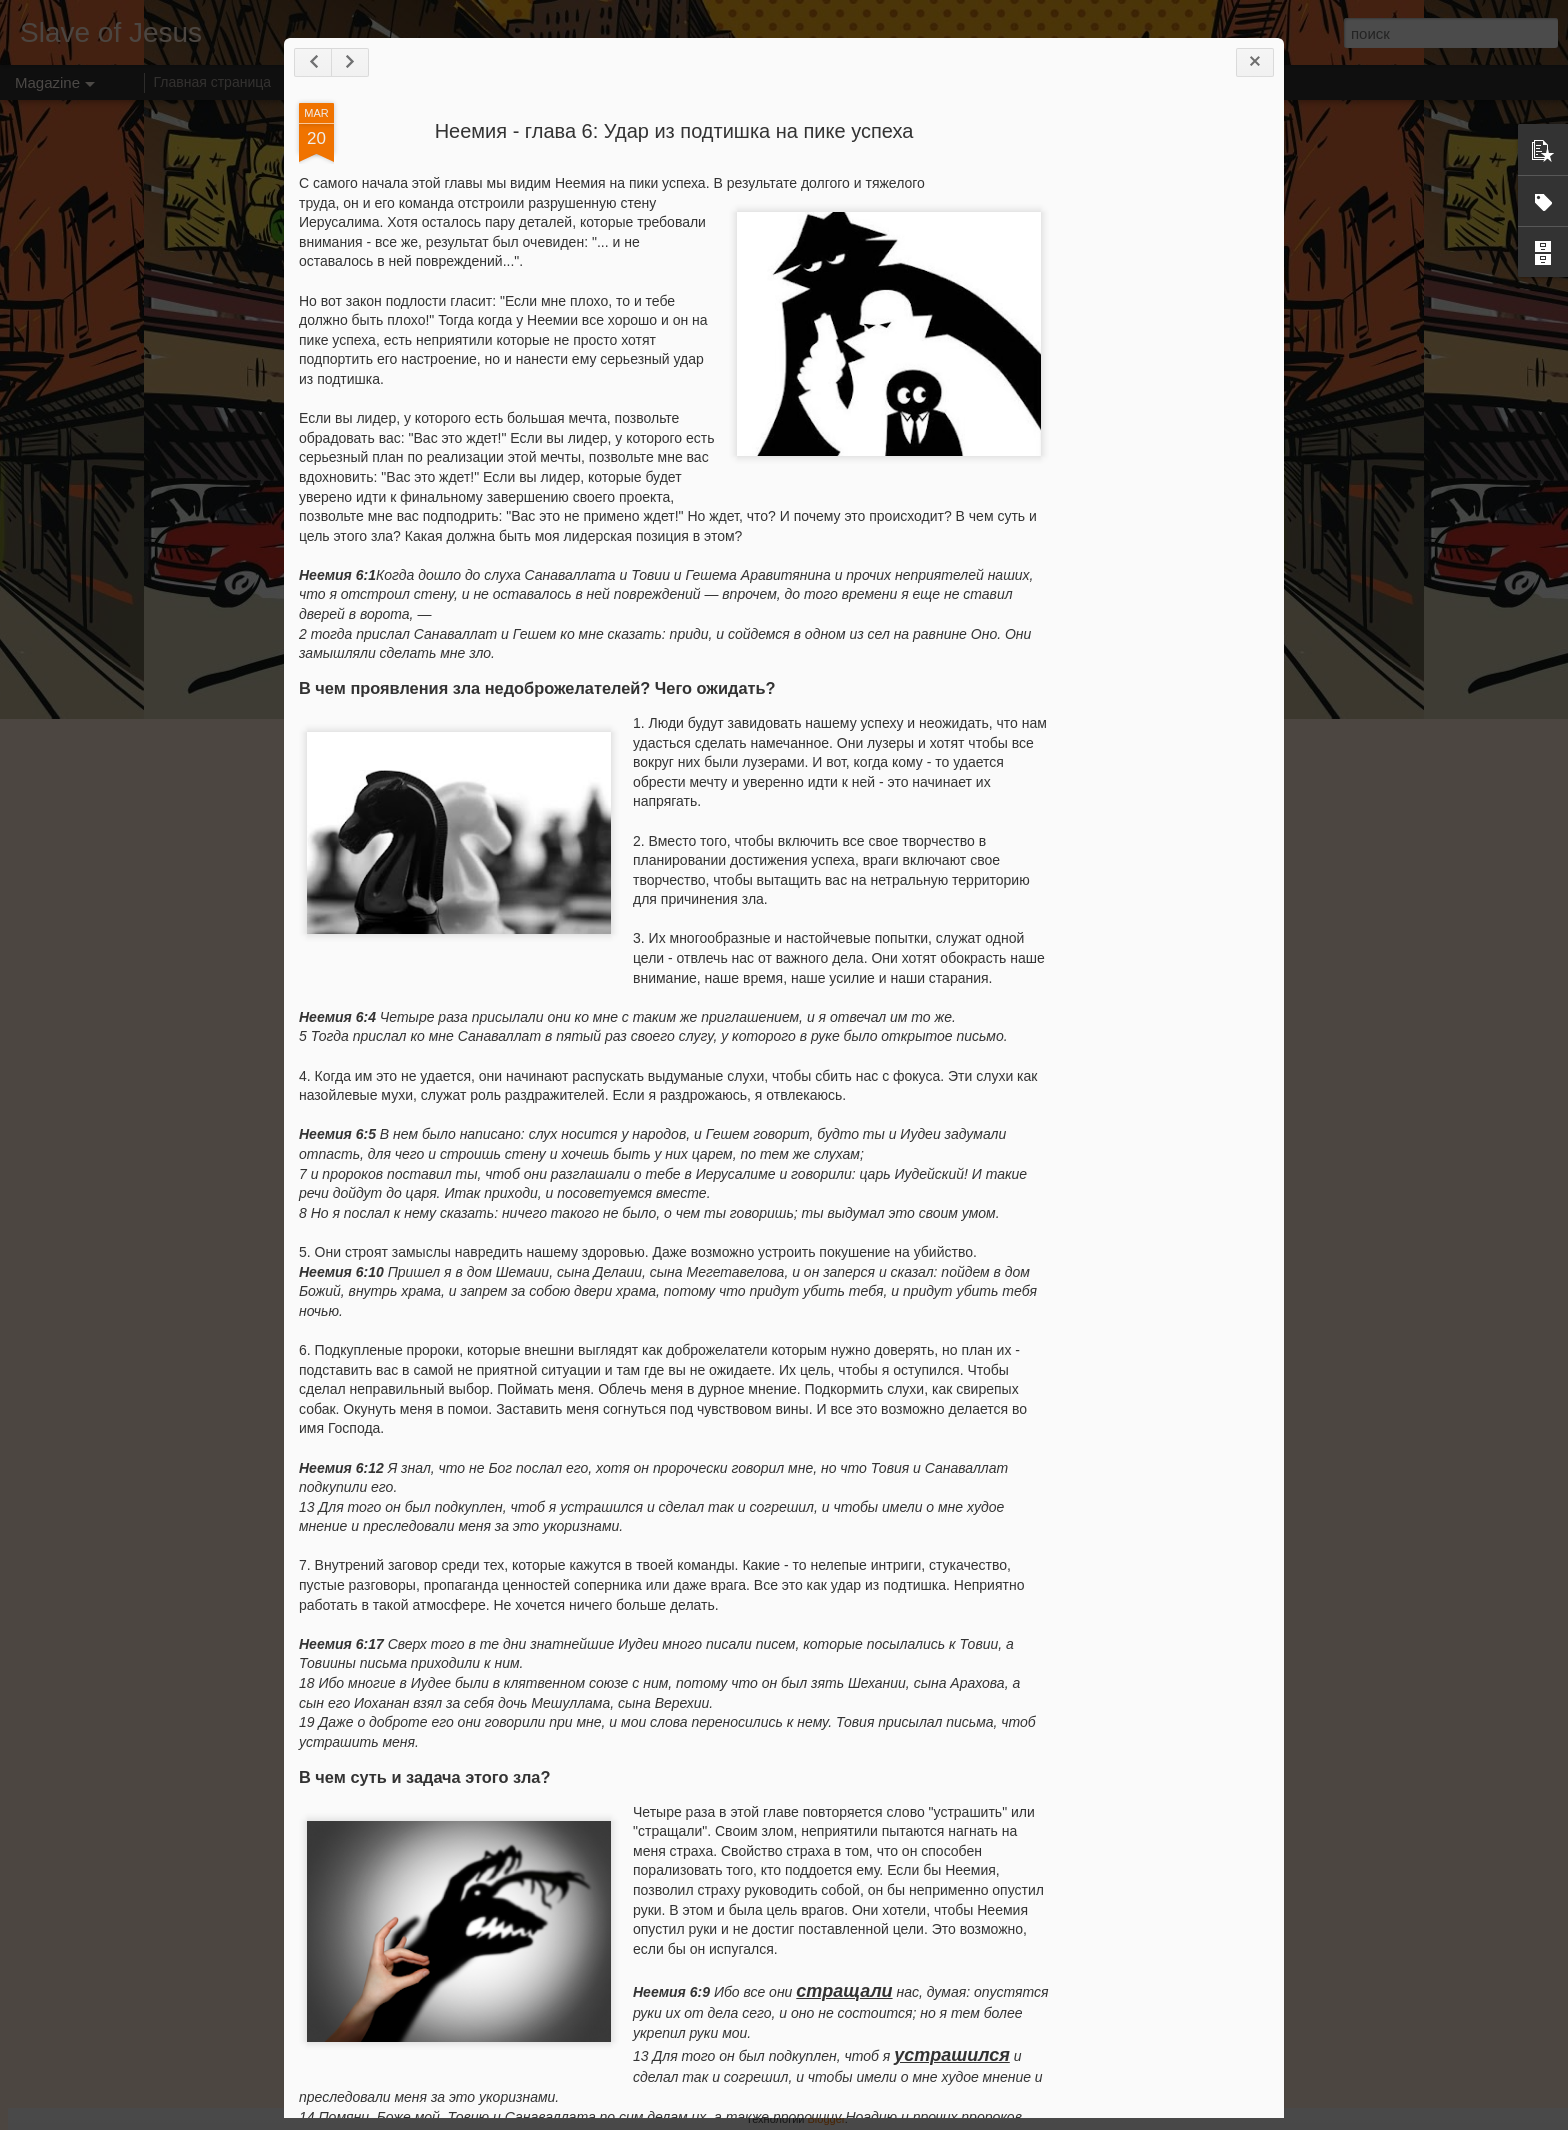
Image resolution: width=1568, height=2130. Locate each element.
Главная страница (213, 82)
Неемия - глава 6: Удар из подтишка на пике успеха (674, 131)
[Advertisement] (1159, 418)
